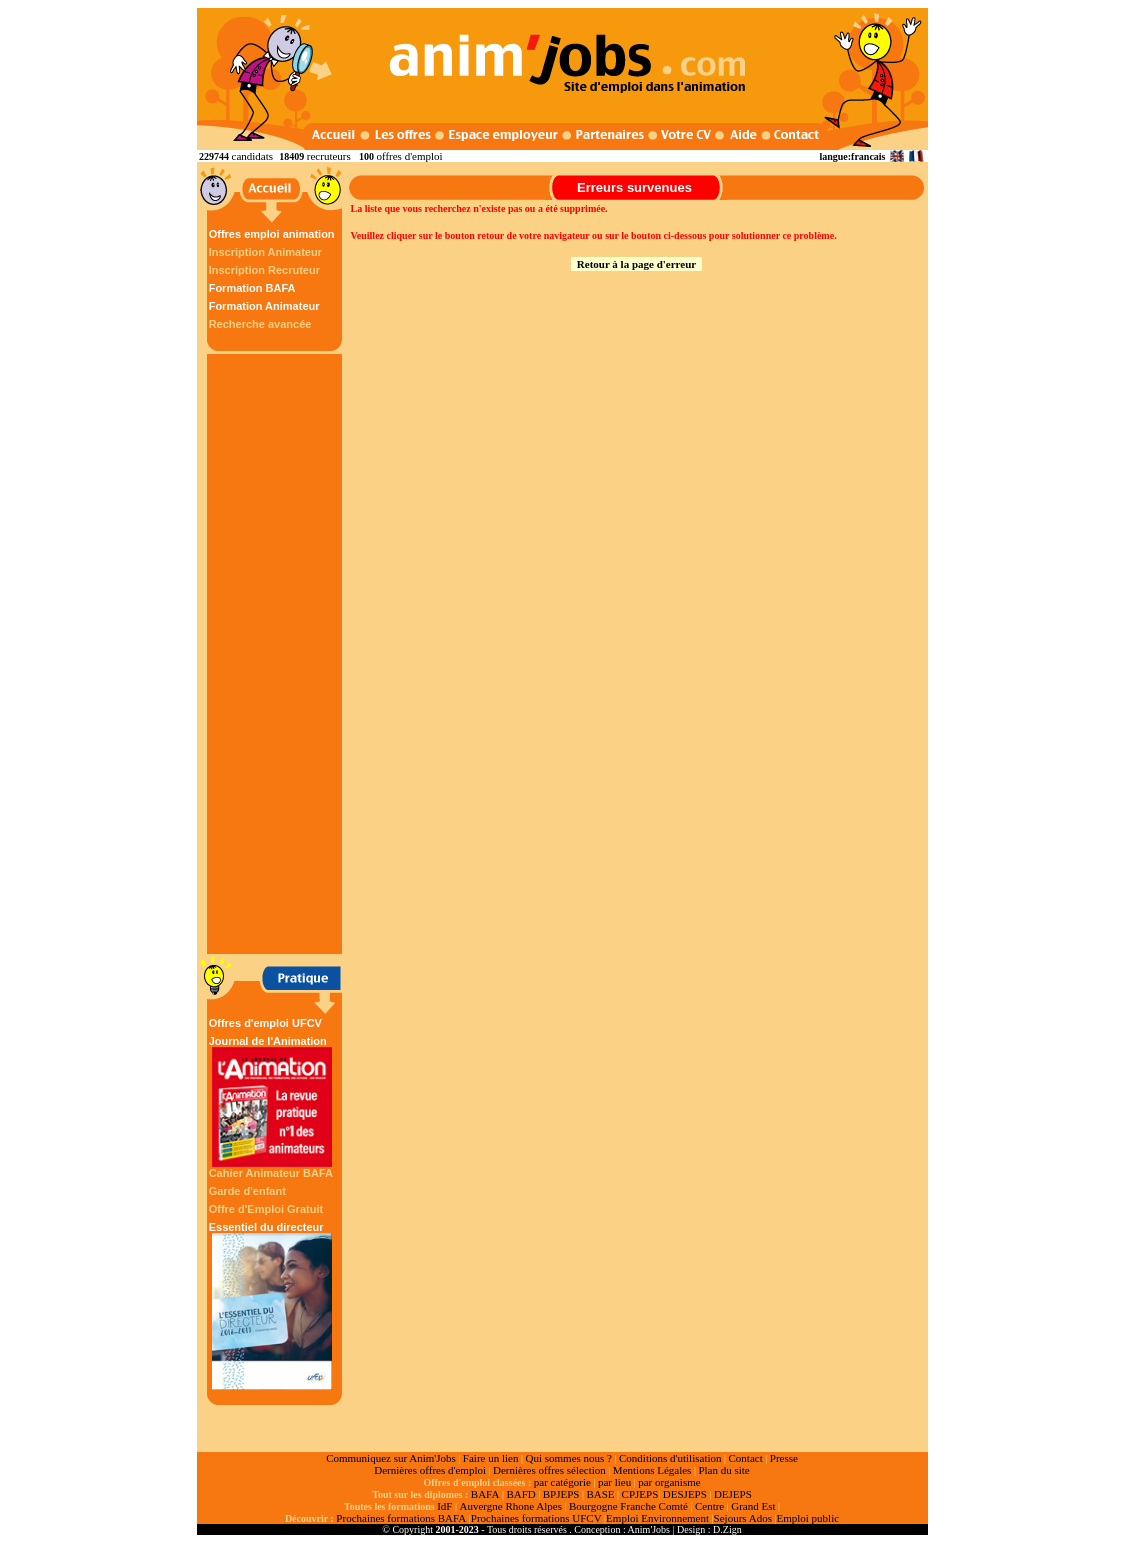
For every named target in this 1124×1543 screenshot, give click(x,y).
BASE (600, 1494)
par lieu (614, 1482)
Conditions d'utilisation (670, 1458)
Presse (784, 1458)
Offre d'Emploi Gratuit (266, 1209)
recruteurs (329, 156)
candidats (253, 156)
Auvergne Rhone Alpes (510, 1506)
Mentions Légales (652, 1470)
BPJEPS (561, 1494)
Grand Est (753, 1506)
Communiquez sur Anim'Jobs (391, 1458)
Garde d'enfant (247, 1191)
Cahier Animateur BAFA (271, 1173)
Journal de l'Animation (272, 1101)
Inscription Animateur (265, 252)
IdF (444, 1506)
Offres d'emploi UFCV (265, 1023)
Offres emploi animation (272, 234)
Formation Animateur (264, 306)
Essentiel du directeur (272, 1305)
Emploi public (807, 1518)
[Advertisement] (277, 654)
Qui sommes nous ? (568, 1458)
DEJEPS (733, 1494)
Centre (709, 1506)
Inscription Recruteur (264, 270)
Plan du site (723, 1470)
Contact (746, 1458)
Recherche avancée (260, 324)
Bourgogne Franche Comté (628, 1506)
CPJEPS (640, 1494)
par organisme (669, 1482)
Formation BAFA (252, 288)
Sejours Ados (743, 1518)
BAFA (485, 1494)
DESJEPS (685, 1494)
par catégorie (562, 1482)
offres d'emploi (409, 156)
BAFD (520, 1494)
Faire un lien (491, 1458)
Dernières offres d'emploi (430, 1470)
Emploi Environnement (657, 1518)
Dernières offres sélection (549, 1470)
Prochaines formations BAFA (401, 1518)
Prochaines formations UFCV (536, 1518)
